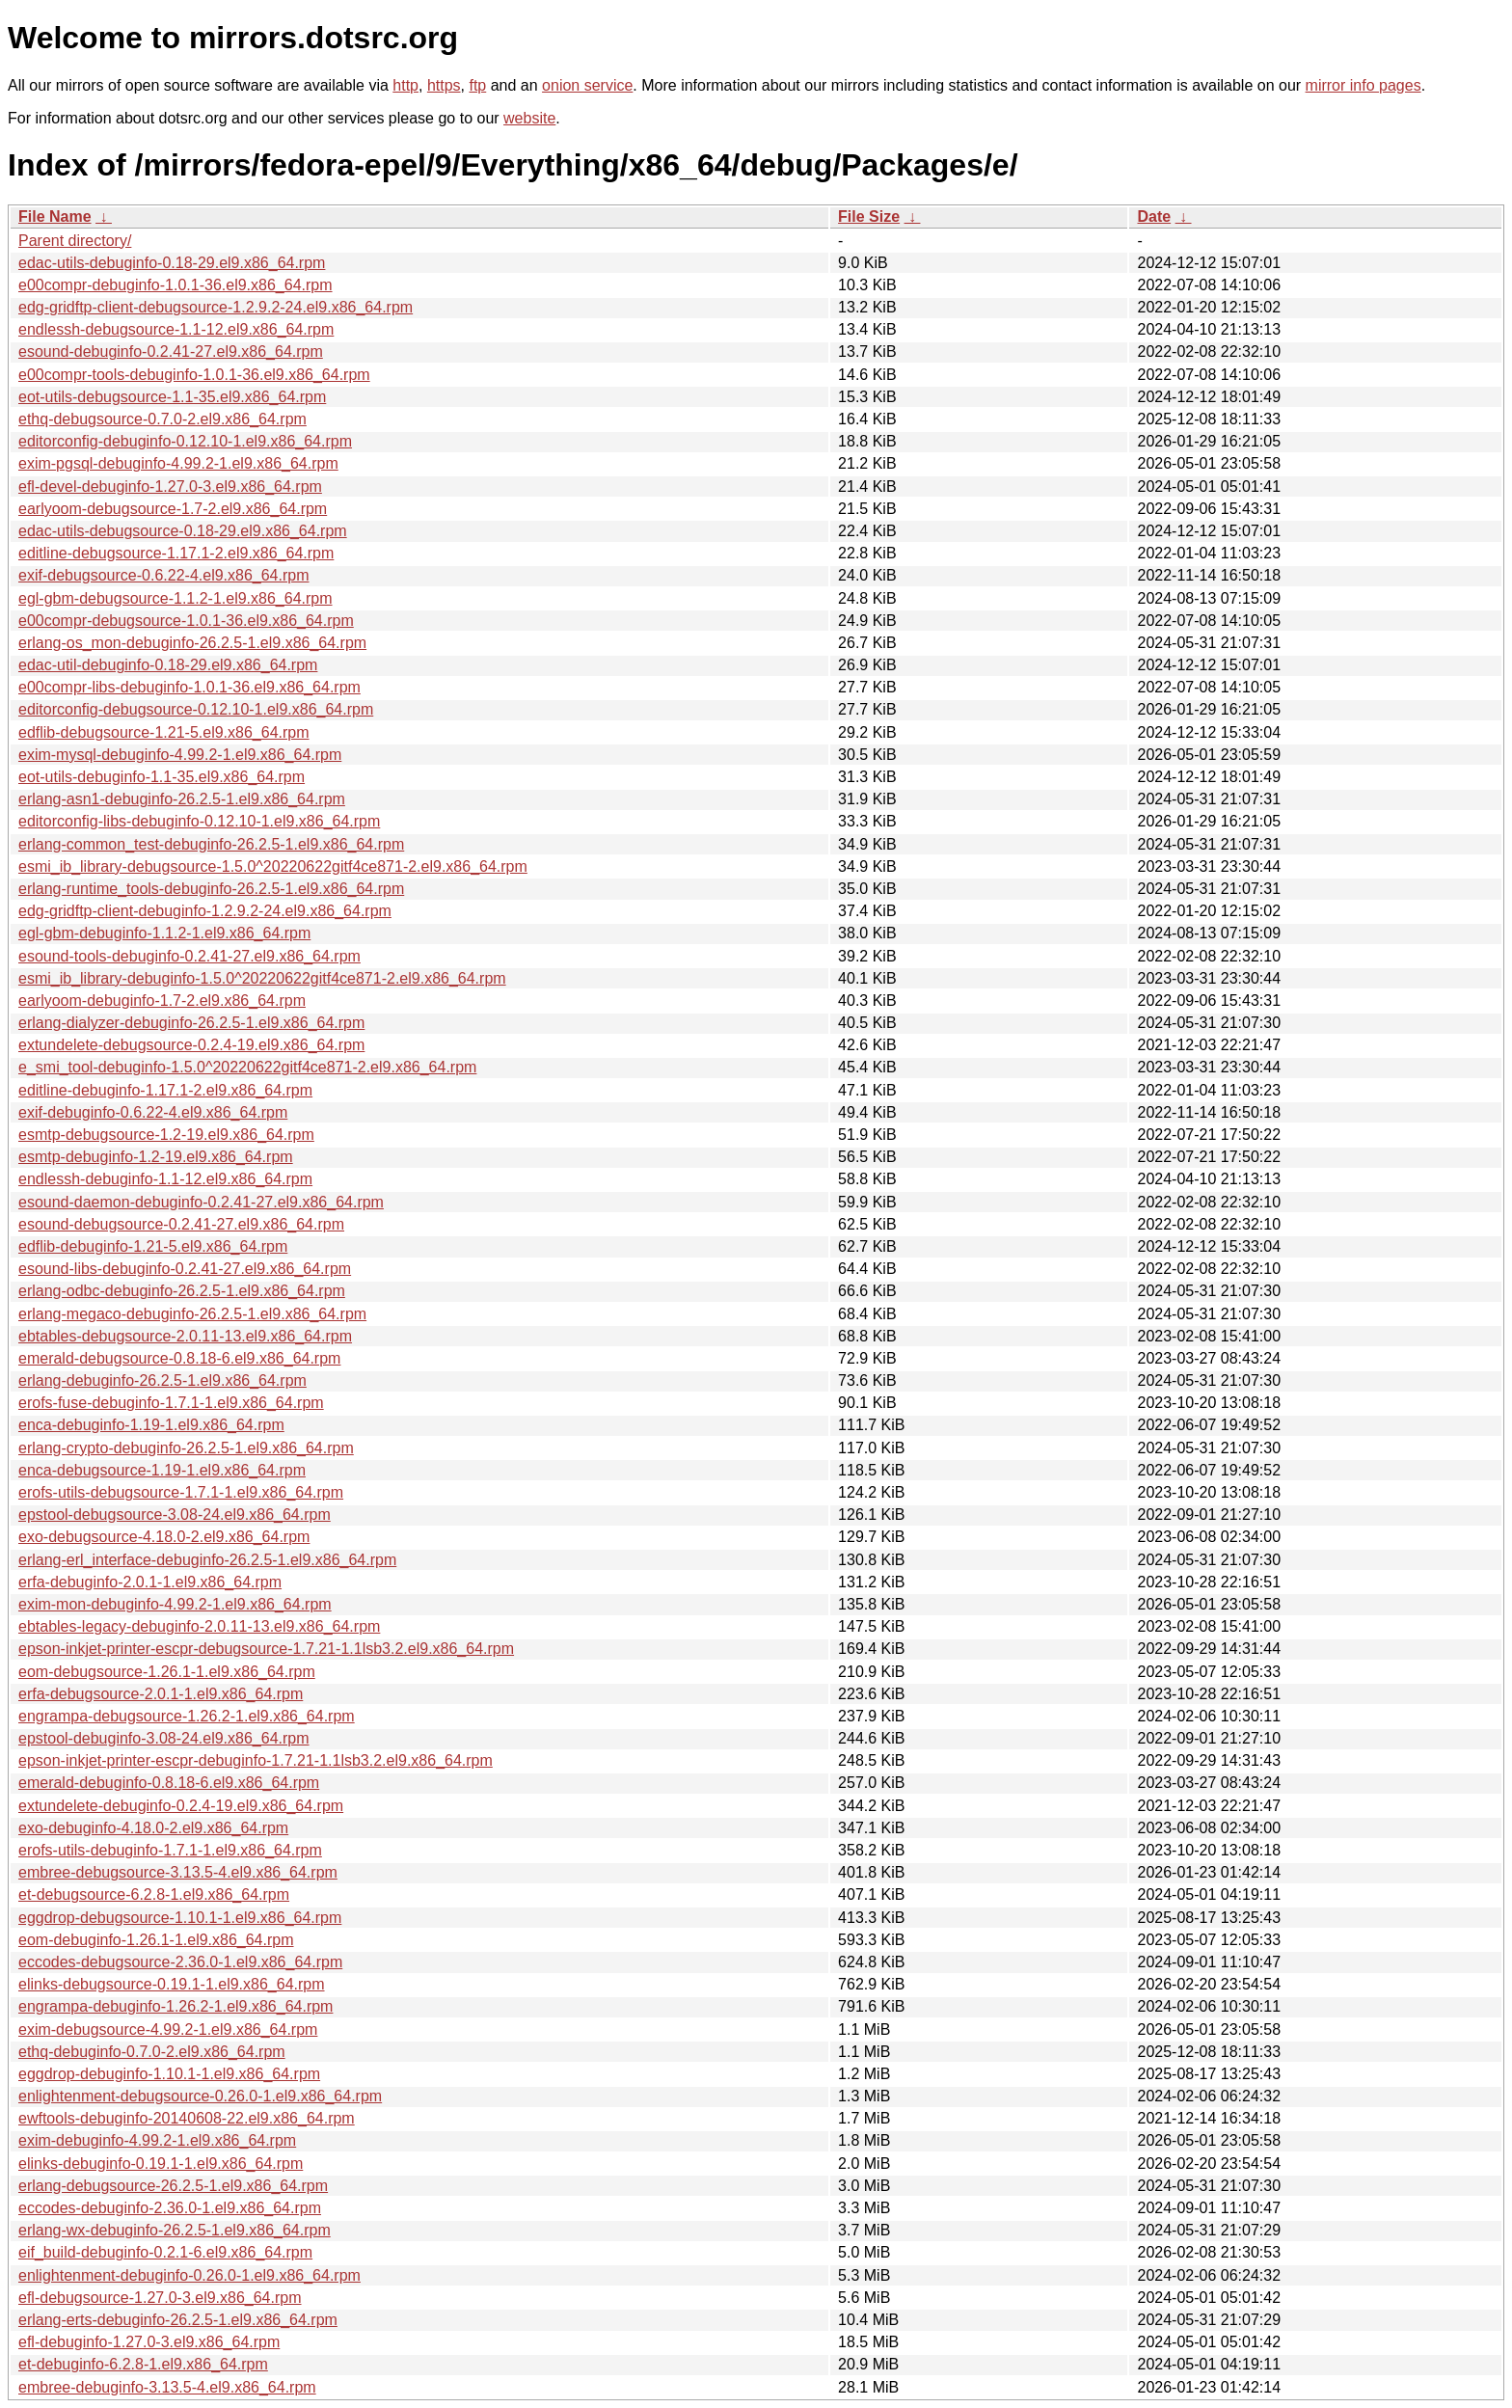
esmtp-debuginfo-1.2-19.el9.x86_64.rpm (155, 1157)
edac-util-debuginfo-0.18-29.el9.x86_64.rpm (167, 665)
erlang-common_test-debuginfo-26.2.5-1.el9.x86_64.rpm (211, 844)
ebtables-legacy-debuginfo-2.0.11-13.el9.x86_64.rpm (199, 1626)
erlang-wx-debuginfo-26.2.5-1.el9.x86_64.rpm (174, 2230)
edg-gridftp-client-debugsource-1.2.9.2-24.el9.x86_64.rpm (215, 307)
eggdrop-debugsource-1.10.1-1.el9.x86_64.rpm (179, 1917)
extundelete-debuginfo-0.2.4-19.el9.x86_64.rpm (180, 1806)
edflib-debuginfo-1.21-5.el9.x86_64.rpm (152, 1246)
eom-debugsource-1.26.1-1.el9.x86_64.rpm (166, 1672)
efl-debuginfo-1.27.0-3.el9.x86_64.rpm (149, 2342)
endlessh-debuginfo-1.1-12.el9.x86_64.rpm (165, 1179)
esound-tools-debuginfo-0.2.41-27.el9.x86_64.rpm (189, 956)
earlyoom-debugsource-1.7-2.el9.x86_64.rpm (172, 509)
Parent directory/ (74, 240)
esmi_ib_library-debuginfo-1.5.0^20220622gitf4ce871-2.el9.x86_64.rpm (262, 978)
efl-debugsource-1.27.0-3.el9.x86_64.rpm (160, 2297)
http (405, 85)
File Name (55, 216)
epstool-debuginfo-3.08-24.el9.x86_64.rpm (164, 1738)
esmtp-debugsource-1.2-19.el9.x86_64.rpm (166, 1134)
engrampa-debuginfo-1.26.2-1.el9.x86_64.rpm (175, 2006)
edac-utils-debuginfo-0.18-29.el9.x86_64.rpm (171, 263)
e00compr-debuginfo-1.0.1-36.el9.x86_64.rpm (175, 285)
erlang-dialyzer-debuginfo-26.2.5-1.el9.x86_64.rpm (191, 1023)
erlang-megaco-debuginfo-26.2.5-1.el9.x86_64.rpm (192, 1314)
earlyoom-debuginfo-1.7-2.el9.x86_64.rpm (162, 1000)
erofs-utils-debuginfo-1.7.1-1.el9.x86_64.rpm (170, 1850)
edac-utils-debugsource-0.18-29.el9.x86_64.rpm (182, 531)
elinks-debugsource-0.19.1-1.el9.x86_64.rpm (171, 1984)
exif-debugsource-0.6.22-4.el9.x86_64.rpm (164, 575)
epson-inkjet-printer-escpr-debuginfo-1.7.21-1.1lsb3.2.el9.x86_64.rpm (255, 1760)
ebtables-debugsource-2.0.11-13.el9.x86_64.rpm (185, 1336)
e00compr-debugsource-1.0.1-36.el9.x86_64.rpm (186, 620)
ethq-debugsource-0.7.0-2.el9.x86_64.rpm (162, 419)
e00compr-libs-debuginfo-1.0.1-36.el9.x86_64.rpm (189, 687)
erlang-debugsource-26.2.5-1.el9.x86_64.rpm (173, 2186)
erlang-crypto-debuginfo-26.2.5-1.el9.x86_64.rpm (186, 1448)
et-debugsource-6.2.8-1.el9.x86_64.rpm (153, 1894)
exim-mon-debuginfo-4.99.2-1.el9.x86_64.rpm (175, 1604)
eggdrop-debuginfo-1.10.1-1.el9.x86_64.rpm (169, 2074)
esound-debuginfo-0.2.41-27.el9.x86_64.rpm (170, 351)
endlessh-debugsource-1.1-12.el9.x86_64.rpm (176, 329)
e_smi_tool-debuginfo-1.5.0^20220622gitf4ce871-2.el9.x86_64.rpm (247, 1067)
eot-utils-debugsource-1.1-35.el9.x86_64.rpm (172, 397)
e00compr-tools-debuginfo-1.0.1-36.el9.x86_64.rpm (194, 374)
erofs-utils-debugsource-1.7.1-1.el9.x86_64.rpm (180, 1492)
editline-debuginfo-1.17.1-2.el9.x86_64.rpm (165, 1090)
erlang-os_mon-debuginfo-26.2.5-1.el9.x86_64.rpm (192, 643)
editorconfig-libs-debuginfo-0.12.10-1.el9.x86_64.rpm (199, 821)
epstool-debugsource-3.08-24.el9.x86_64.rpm (174, 1514)
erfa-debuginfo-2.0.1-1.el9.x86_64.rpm (150, 1582)
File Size (869, 216)
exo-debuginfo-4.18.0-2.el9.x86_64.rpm (153, 1828)
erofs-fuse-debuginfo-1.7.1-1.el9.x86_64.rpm (171, 1402)
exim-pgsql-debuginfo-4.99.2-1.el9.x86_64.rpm (178, 463)
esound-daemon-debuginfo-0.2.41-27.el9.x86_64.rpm (201, 1202)
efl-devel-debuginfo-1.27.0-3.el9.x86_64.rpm (170, 486)
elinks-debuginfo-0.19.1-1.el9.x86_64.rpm (160, 2163)
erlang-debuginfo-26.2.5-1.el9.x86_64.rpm (162, 1380)
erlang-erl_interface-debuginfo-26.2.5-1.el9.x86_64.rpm (207, 1560)
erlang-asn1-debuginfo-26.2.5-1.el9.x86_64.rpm (181, 799)
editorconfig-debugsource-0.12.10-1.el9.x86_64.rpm (195, 709)
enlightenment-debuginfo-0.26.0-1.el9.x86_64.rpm (189, 2275)
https (444, 85)
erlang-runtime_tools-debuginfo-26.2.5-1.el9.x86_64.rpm (211, 888)
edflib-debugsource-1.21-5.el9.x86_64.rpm (164, 732)
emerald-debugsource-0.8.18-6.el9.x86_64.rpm (179, 1358)
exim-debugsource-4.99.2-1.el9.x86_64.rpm (167, 2029)
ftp (477, 85)
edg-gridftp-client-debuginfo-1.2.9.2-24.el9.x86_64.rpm (205, 911)
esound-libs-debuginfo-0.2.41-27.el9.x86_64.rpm (184, 1268)
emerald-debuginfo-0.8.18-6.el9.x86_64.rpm (168, 1782)
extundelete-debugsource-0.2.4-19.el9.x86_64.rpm (191, 1045)
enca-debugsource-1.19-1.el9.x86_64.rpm (162, 1470)
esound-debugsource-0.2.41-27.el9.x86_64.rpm (181, 1224)
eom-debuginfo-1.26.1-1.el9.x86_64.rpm (156, 1940)
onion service (587, 85)
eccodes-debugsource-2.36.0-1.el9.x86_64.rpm (180, 1962)
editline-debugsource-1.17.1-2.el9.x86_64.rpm (176, 553)
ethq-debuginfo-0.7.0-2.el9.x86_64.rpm (151, 2051)
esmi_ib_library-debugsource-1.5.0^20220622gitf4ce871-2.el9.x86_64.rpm (272, 866)
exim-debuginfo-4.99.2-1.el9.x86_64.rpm (157, 2140)
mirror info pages (1363, 85)
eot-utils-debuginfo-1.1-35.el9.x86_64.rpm (161, 777)
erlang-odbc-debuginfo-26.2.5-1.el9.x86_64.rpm (181, 1291)
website (529, 118)
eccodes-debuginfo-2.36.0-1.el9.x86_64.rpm (169, 2208)
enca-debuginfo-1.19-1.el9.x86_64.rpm (151, 1425)
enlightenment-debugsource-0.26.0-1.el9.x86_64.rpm (200, 2096)
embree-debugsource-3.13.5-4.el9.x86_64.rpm (178, 1872)
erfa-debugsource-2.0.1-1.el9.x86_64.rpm (160, 1694)
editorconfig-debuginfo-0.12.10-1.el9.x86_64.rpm (185, 441)
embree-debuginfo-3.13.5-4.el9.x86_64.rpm (167, 2387)
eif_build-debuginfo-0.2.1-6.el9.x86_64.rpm (165, 2252)
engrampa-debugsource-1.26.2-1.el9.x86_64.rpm (186, 1716)
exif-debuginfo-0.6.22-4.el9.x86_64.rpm (152, 1112)
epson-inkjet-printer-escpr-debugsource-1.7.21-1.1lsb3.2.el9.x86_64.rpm (266, 1648)
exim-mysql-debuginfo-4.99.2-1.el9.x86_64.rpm (179, 754)
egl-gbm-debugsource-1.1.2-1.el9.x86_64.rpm (175, 598)
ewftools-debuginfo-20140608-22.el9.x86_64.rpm (186, 2118)
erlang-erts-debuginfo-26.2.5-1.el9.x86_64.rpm (178, 2320)
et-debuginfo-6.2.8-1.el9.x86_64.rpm (143, 2364)
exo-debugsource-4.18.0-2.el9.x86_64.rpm (164, 1537)
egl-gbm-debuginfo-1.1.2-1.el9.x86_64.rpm (164, 933)
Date (1154, 216)
